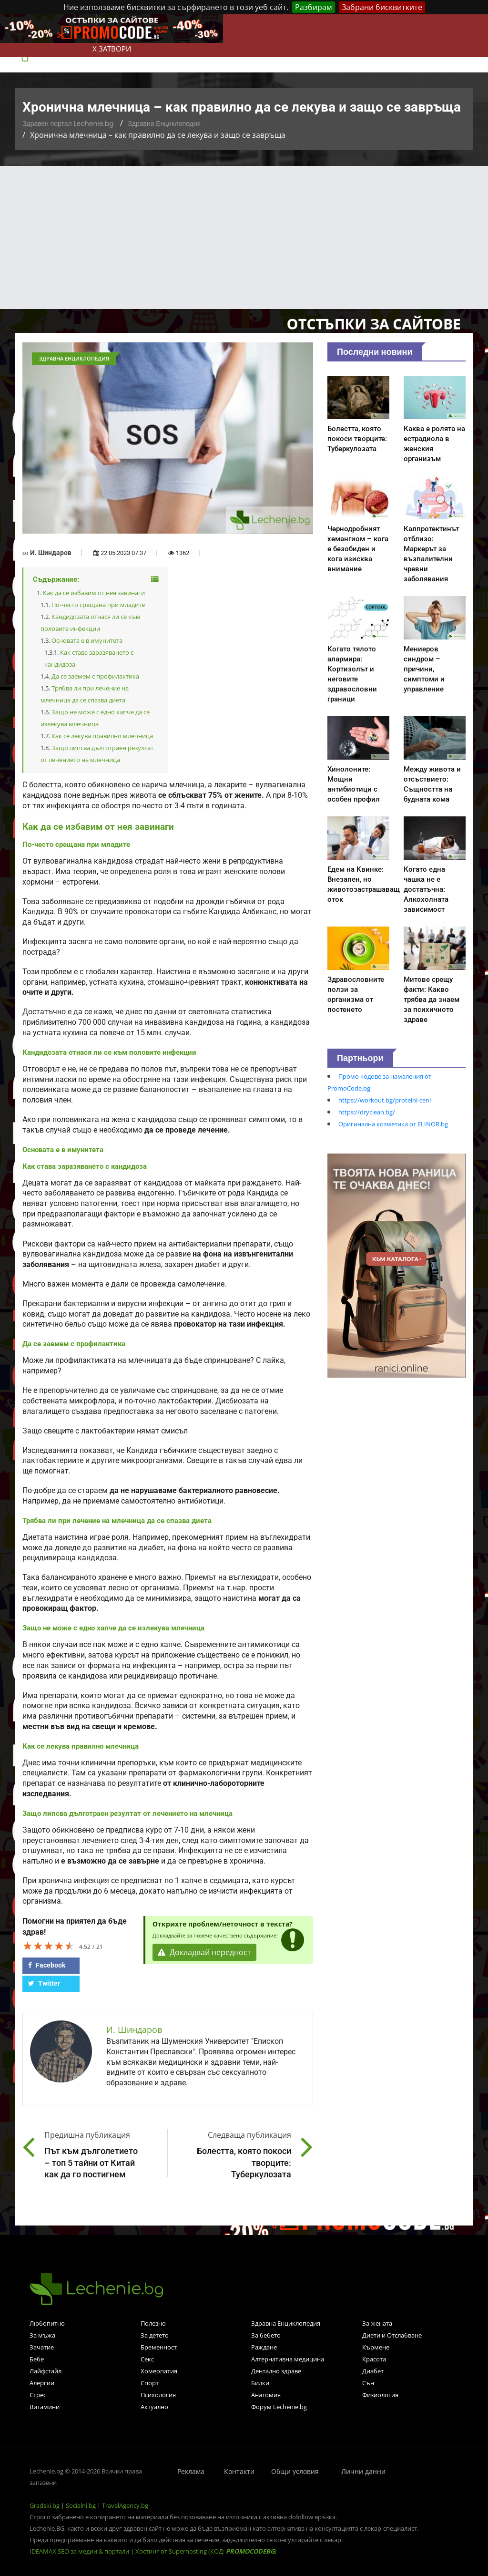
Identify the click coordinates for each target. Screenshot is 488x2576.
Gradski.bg (45, 2505)
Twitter (44, 1983)
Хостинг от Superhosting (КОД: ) (205, 2551)
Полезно (153, 2323)
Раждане (264, 2347)
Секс (147, 2359)
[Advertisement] (244, 237)
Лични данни (363, 2471)
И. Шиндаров (50, 552)
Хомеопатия (159, 2371)
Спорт (150, 2383)
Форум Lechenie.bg (279, 2406)
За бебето (266, 2335)
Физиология (380, 2395)
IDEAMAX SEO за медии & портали (80, 2551)
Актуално (154, 2406)
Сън (368, 2383)
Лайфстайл (45, 2371)
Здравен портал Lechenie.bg (67, 123)
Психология (158, 2395)
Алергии (42, 2383)
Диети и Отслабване (392, 2335)
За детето (155, 2335)
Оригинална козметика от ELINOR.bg (393, 1124)
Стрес (38, 2395)
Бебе (37, 2359)
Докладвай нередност (204, 1952)
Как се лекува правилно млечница (102, 736)
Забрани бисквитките (382, 7)
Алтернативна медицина (287, 2359)
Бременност (159, 2347)
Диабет (373, 2371)
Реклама (190, 2471)
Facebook (46, 1965)
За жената (377, 2323)
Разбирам (313, 7)
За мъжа (42, 2335)
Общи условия (295, 2471)
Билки (260, 2383)
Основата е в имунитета (86, 640)
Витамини (45, 2406)
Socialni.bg (81, 2505)
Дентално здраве (276, 2371)
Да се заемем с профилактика (95, 676)
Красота (374, 2359)
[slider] (48, 1945)
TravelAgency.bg (125, 2505)
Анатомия (266, 2395)
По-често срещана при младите (98, 604)
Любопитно (47, 2323)
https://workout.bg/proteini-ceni (384, 1100)
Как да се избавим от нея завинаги (94, 592)
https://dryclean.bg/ (366, 1112)
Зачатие (42, 2347)
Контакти (239, 2471)
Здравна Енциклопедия (164, 123)
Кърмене (375, 2347)
